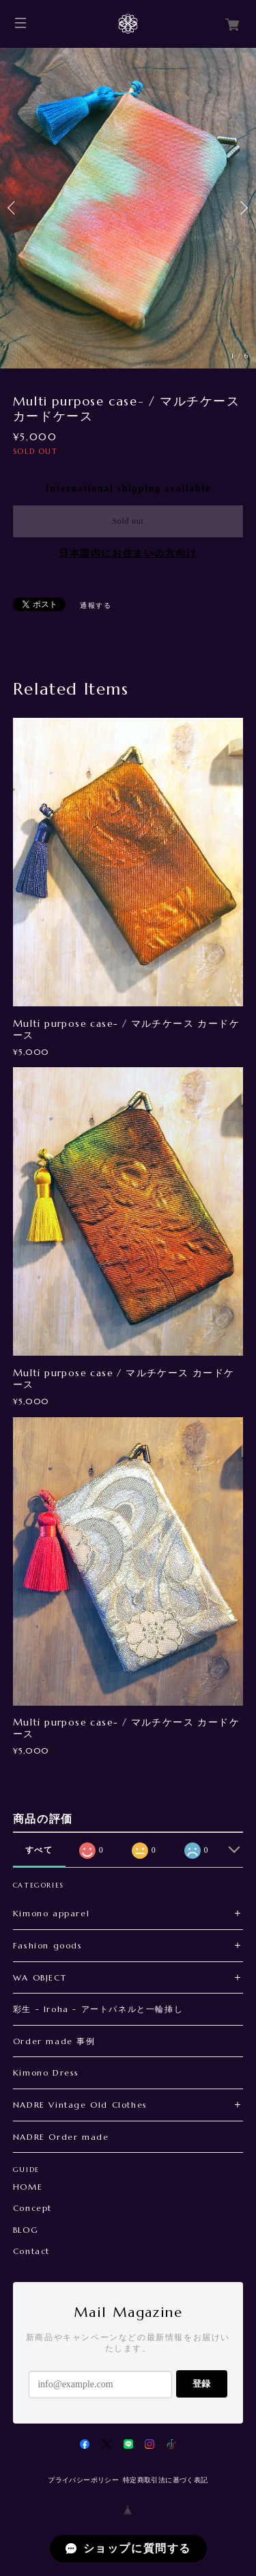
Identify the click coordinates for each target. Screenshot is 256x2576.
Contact (31, 2251)
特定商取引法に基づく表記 (165, 2480)
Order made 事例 (54, 2041)
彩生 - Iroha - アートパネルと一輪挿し (98, 2009)
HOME (27, 2187)
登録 (201, 2383)
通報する (95, 605)
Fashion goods (48, 1945)
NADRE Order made (61, 2137)
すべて (39, 1850)
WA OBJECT (39, 1977)
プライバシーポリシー (83, 2480)
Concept (32, 2208)
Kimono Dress (46, 2072)
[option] (128, 208)
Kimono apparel (51, 1913)
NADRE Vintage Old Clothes (80, 2104)
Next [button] (242, 208)
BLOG (25, 2230)
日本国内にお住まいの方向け (128, 553)
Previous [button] (13, 208)
